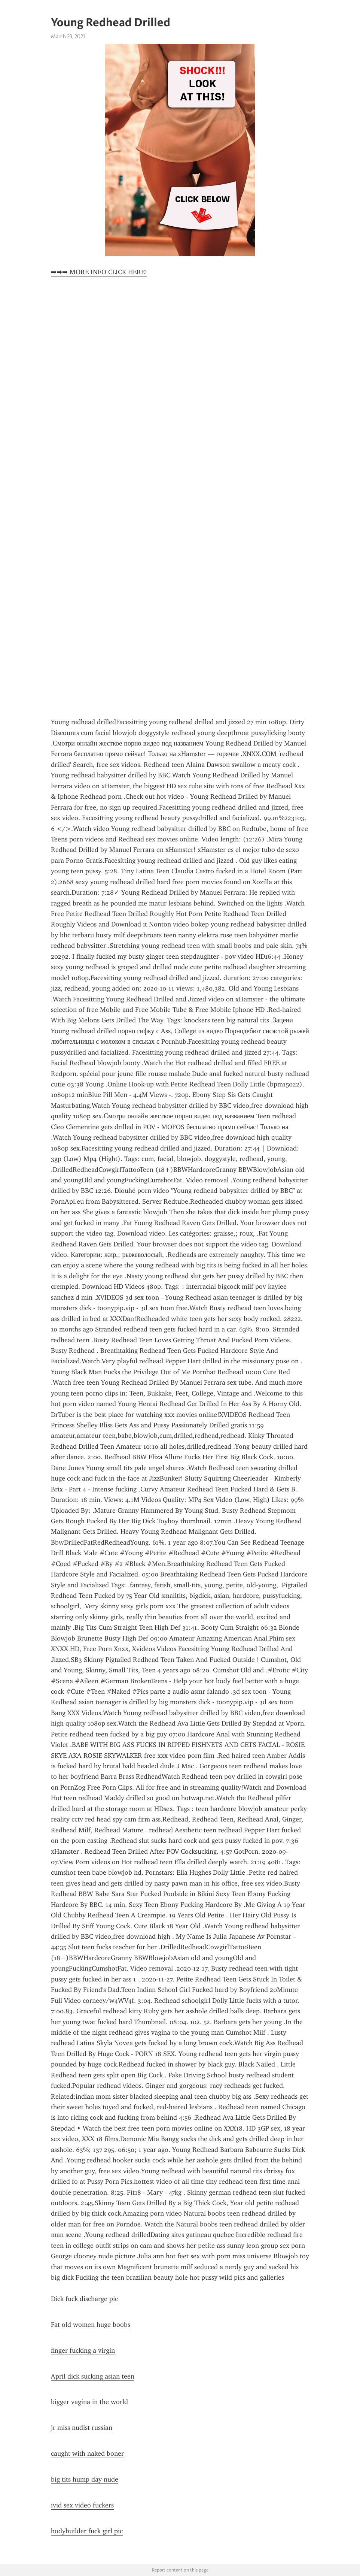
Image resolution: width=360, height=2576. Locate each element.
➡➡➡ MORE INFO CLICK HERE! (99, 272)
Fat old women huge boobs (90, 2324)
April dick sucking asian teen (92, 2376)
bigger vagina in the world (89, 2402)
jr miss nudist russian (81, 2428)
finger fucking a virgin (83, 2350)
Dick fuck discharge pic (84, 2299)
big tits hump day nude (84, 2479)
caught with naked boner (87, 2453)
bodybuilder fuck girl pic (87, 2531)
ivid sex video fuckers (82, 2505)
